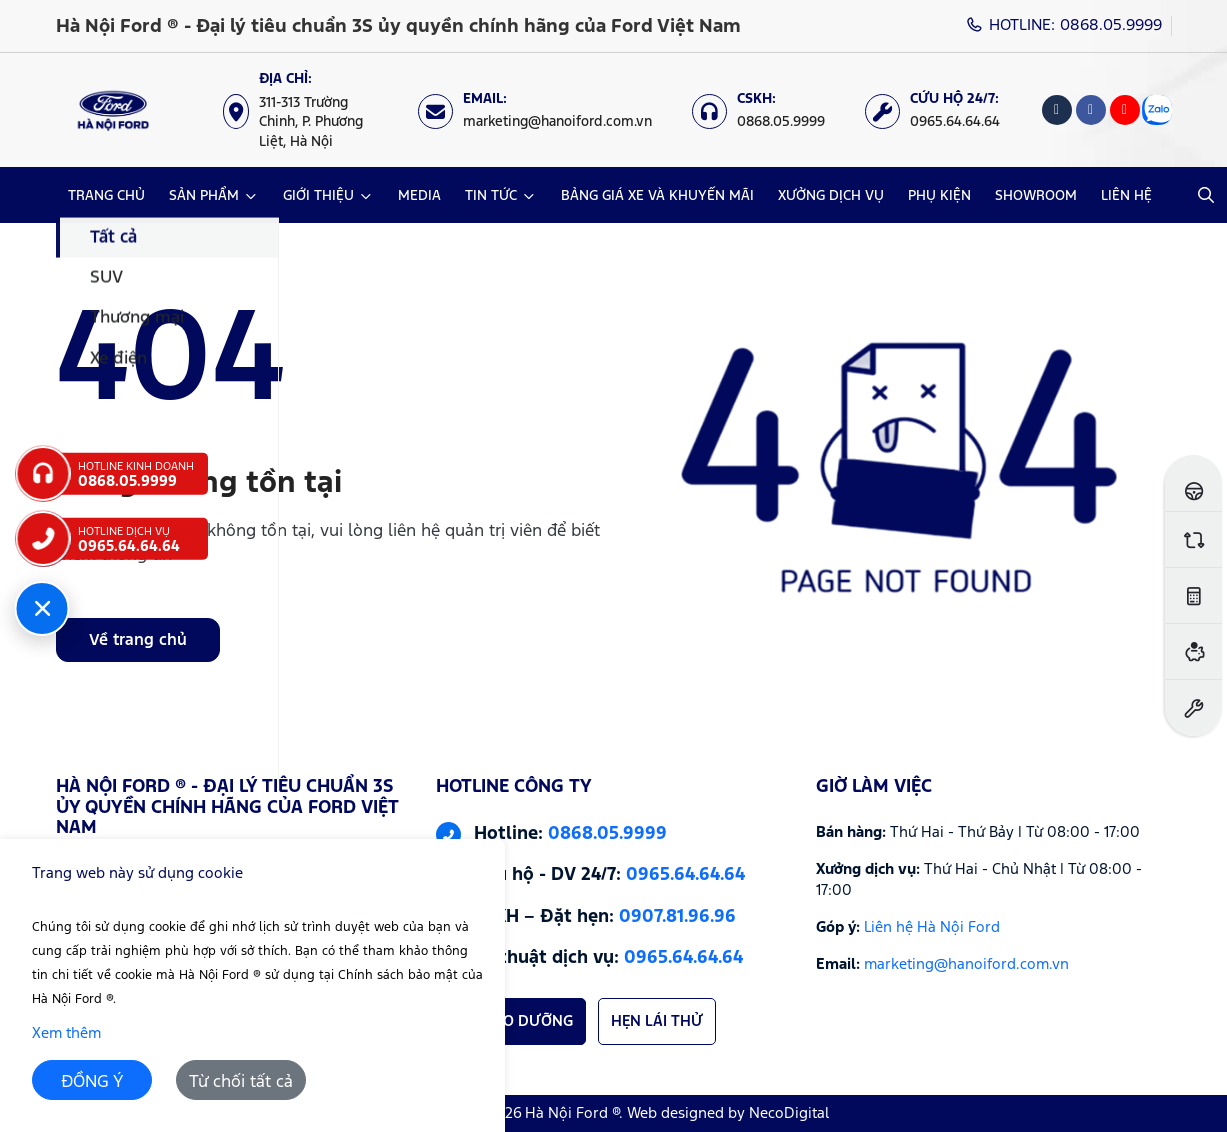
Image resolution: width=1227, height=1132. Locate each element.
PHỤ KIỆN (939, 196)
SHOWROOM (1036, 196)
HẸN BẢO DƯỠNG (511, 1021)
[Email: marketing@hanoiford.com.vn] (545, 110)
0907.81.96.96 (677, 917)
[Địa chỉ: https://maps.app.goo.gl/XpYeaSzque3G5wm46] (310, 110)
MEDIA (419, 196)
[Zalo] (1157, 110)
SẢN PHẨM (204, 196)
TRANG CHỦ (106, 196)
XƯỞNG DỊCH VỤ (831, 196)
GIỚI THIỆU (318, 196)
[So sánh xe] (1193, 539)
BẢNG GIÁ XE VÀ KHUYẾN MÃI (657, 196)
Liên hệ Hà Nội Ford (932, 927)
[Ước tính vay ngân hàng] (1193, 651)
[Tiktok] (1057, 110)
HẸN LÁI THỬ (657, 1021)
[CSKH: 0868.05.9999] (768, 110)
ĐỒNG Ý (92, 1082)
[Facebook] (1091, 110)
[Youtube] (1125, 110)
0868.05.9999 (607, 834)
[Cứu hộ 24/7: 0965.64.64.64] (942, 110)
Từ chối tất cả (241, 1082)
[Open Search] (1206, 195)
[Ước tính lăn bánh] (1193, 595)
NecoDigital (789, 1113)
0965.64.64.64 (685, 875)
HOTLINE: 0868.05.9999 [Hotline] (1063, 25)
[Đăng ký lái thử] (1193, 483)
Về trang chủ (138, 640)
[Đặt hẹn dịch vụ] (1193, 707)
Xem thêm (66, 1033)
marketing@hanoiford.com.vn (966, 964)
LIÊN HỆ (1126, 196)
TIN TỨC (491, 196)
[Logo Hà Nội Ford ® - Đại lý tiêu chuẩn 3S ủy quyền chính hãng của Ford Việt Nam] (113, 110)
